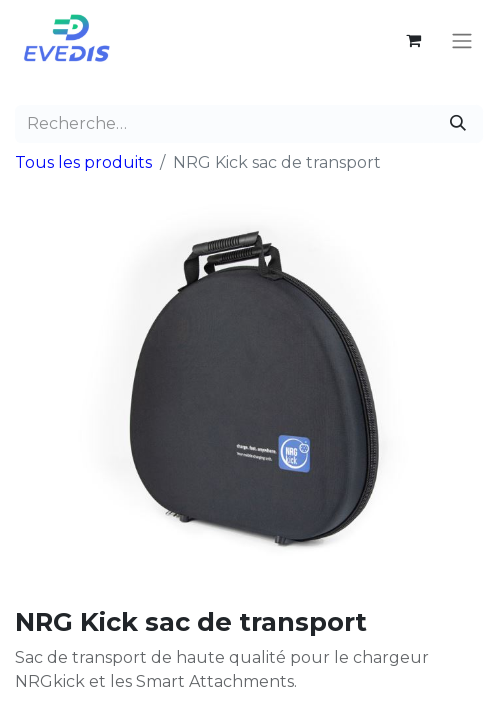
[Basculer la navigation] (462, 40)
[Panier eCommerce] (413, 40)
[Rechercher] (458, 124)
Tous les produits (83, 162)
